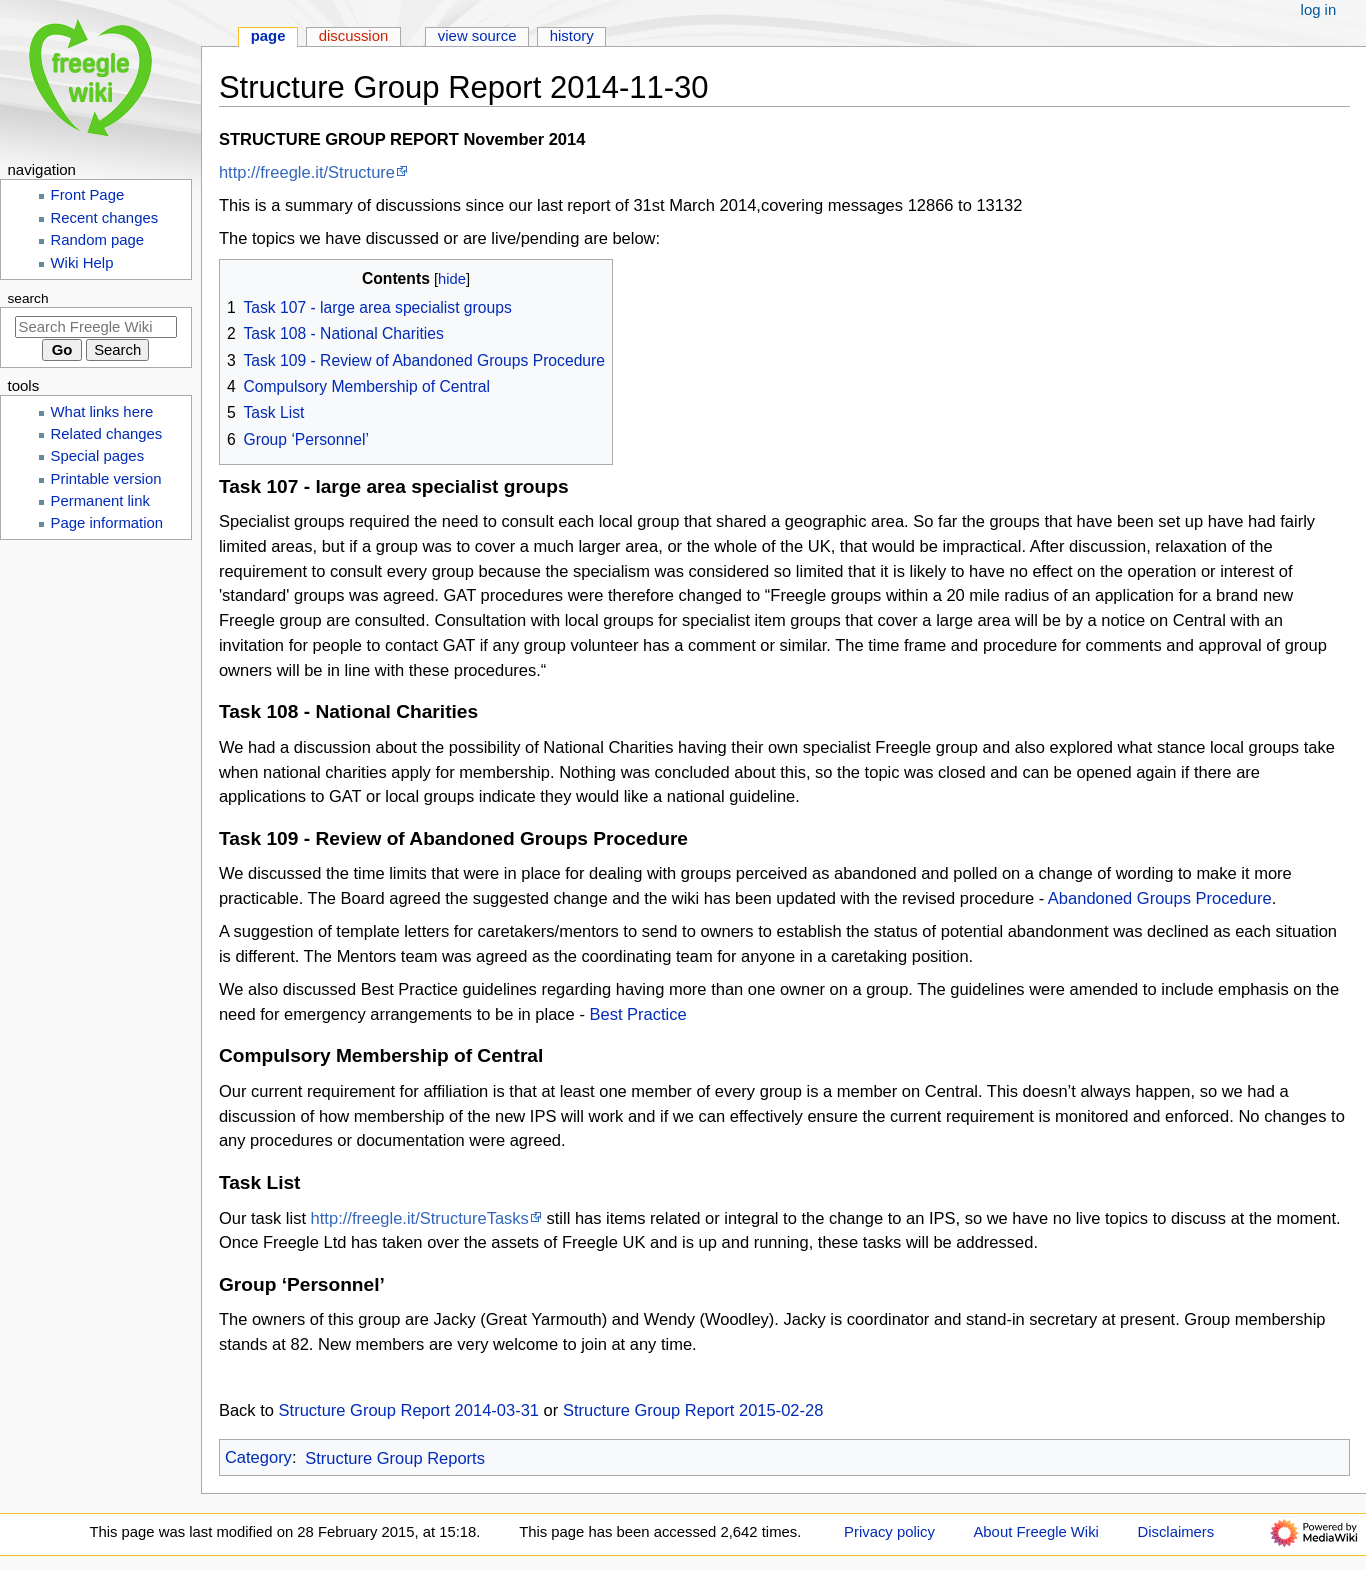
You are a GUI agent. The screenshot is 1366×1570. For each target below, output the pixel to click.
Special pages (98, 456)
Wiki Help (82, 263)
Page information (107, 523)
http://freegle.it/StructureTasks (420, 1218)
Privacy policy (889, 1532)
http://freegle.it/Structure (307, 172)
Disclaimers (1176, 1532)
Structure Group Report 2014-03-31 (409, 1410)
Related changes (107, 434)
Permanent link (100, 501)
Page (268, 36)
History (572, 36)
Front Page (88, 195)
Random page (98, 240)
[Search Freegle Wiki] (96, 327)
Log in (1319, 10)
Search (28, 298)
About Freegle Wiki (1035, 1532)
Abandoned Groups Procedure (1160, 898)
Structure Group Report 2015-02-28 (693, 1410)
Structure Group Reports (395, 1458)
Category (258, 1458)
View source (477, 36)
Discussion (354, 36)
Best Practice (637, 1014)
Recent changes (105, 218)
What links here (102, 412)
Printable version (106, 479)
